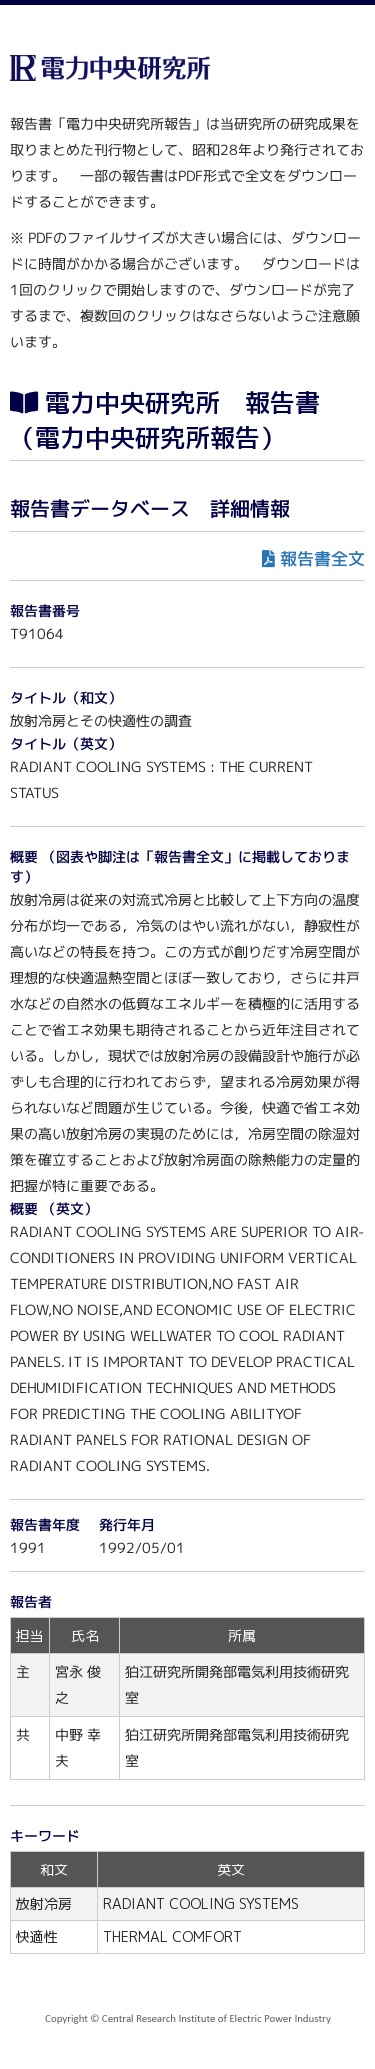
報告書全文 (322, 558)
